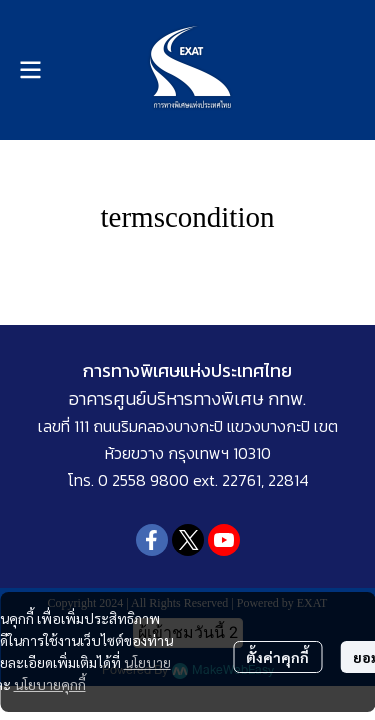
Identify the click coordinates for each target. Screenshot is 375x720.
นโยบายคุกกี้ (50, 684)
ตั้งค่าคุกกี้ (277, 657)
